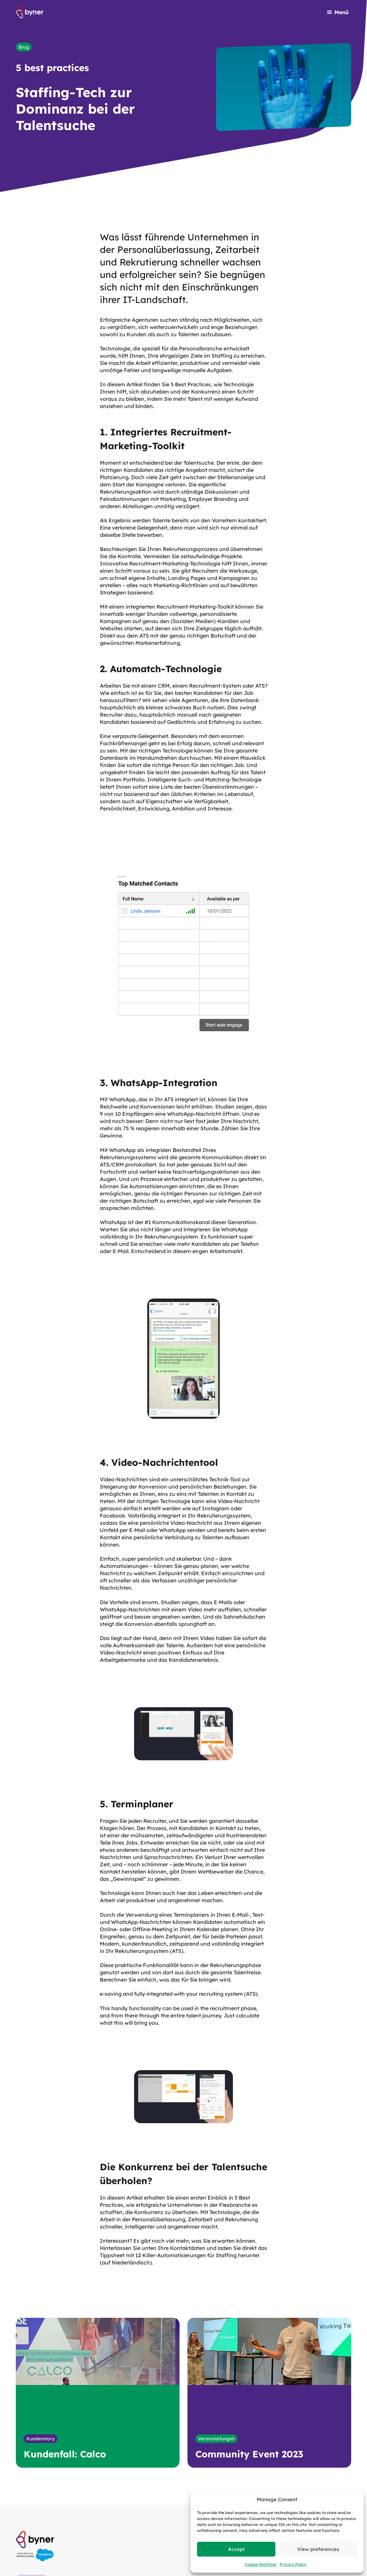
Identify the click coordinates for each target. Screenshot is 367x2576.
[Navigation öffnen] (338, 12)
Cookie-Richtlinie (260, 2564)
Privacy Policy (293, 2564)
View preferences (318, 2549)
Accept (236, 2549)
